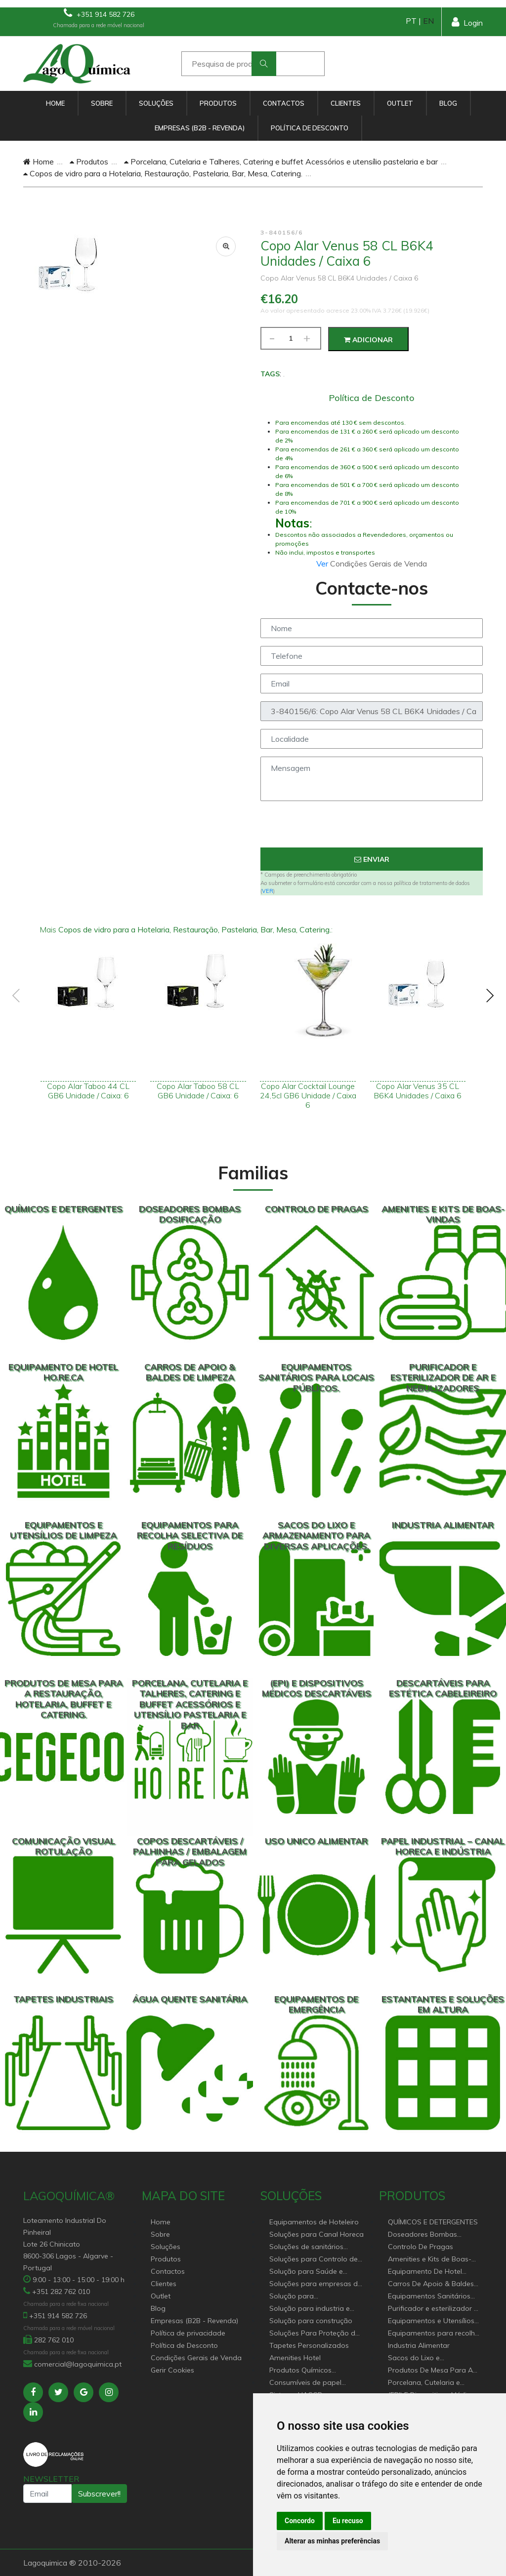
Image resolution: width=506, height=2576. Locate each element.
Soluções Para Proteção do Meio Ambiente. (314, 2334)
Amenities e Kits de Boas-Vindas (429, 2259)
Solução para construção (310, 2320)
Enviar (371, 859)
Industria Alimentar (419, 2345)
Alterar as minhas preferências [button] (332, 2541)
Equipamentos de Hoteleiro (314, 2221)
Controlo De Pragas (420, 2246)
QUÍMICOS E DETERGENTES (433, 2221)
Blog (448, 103)
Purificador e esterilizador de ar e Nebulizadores (435, 2309)
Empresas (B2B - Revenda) (200, 128)
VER (267, 890)
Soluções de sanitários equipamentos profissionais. (315, 2247)
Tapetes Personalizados (309, 2345)
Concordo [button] (300, 2521)
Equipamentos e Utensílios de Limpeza (431, 2321)
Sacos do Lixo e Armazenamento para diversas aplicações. (425, 2358)
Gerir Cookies (172, 2370)
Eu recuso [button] (348, 2521)
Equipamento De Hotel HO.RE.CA (425, 2272)
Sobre (102, 103)
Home (55, 103)
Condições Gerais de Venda (196, 2357)
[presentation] (371, 828)
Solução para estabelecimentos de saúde (314, 2297)
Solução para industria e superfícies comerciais (309, 2309)
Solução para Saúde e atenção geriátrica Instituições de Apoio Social (314, 2272)
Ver (323, 563)
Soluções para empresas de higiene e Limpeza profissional (315, 2284)
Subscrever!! (99, 2493)
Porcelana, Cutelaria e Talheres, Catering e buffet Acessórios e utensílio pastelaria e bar (281, 161)
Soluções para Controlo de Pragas (313, 2259)
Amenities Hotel (295, 2357)
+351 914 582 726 (99, 13)
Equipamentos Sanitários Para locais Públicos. (429, 2297)
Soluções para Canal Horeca (316, 2234)
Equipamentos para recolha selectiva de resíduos (433, 2334)
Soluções (156, 103)
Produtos (218, 103)
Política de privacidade (188, 2333)
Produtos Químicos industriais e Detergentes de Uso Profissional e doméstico (315, 2371)
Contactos (283, 103)
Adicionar (368, 339)
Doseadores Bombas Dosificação (422, 2235)
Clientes (346, 103)
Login (467, 22)
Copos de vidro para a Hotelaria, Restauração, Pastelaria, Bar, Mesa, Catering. (162, 173)
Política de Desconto (309, 128)
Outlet (400, 103)
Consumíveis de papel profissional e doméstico (309, 2383)
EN (428, 21)
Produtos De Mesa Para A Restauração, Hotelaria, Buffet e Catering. (430, 2371)
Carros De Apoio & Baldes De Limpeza (431, 2284)
